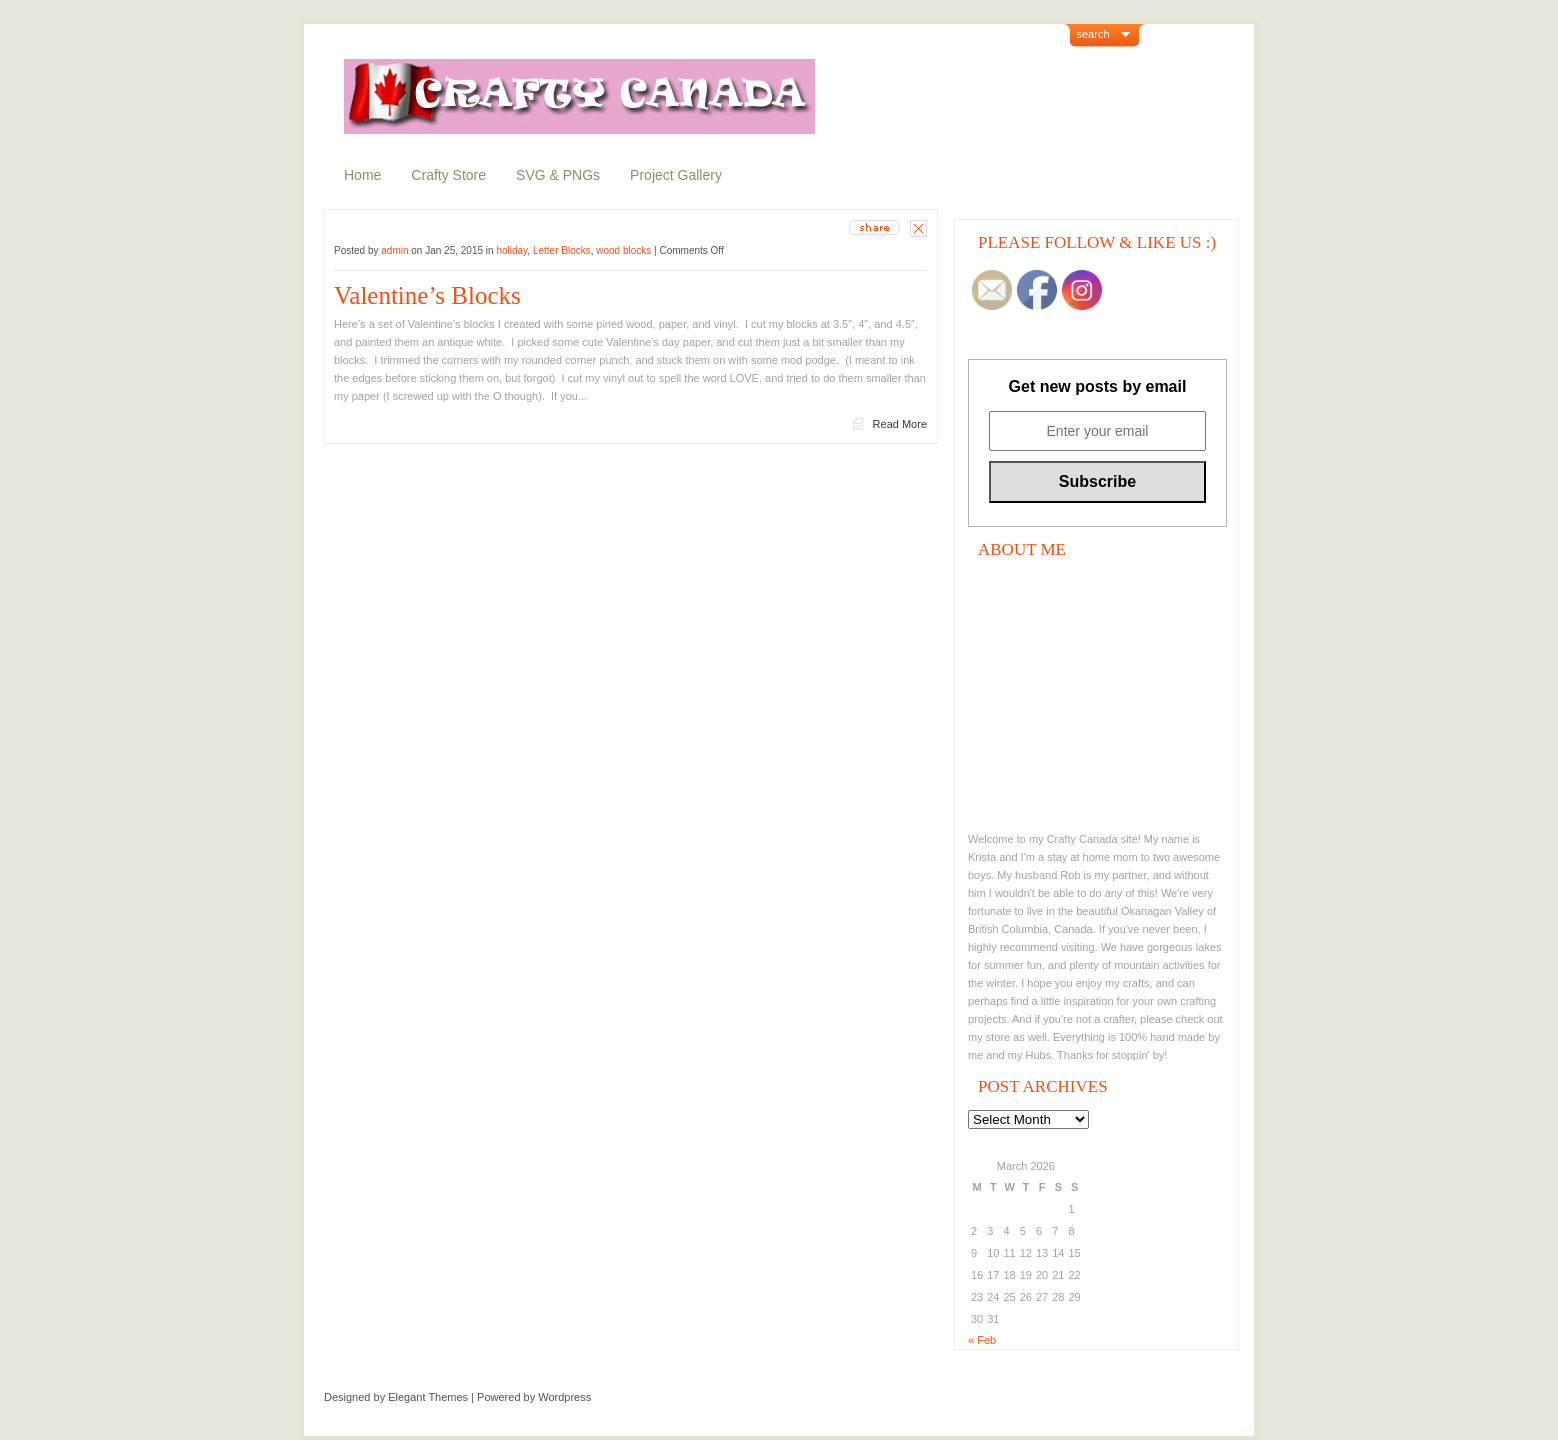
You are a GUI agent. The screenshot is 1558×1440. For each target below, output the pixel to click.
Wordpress (564, 1397)
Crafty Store (448, 175)
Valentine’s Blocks (427, 295)
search (1093, 34)
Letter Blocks (562, 250)
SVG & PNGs (558, 175)
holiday (511, 250)
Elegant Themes (428, 1397)
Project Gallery (676, 175)
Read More (900, 424)
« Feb (982, 1340)
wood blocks (623, 250)
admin (394, 250)
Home (362, 175)
